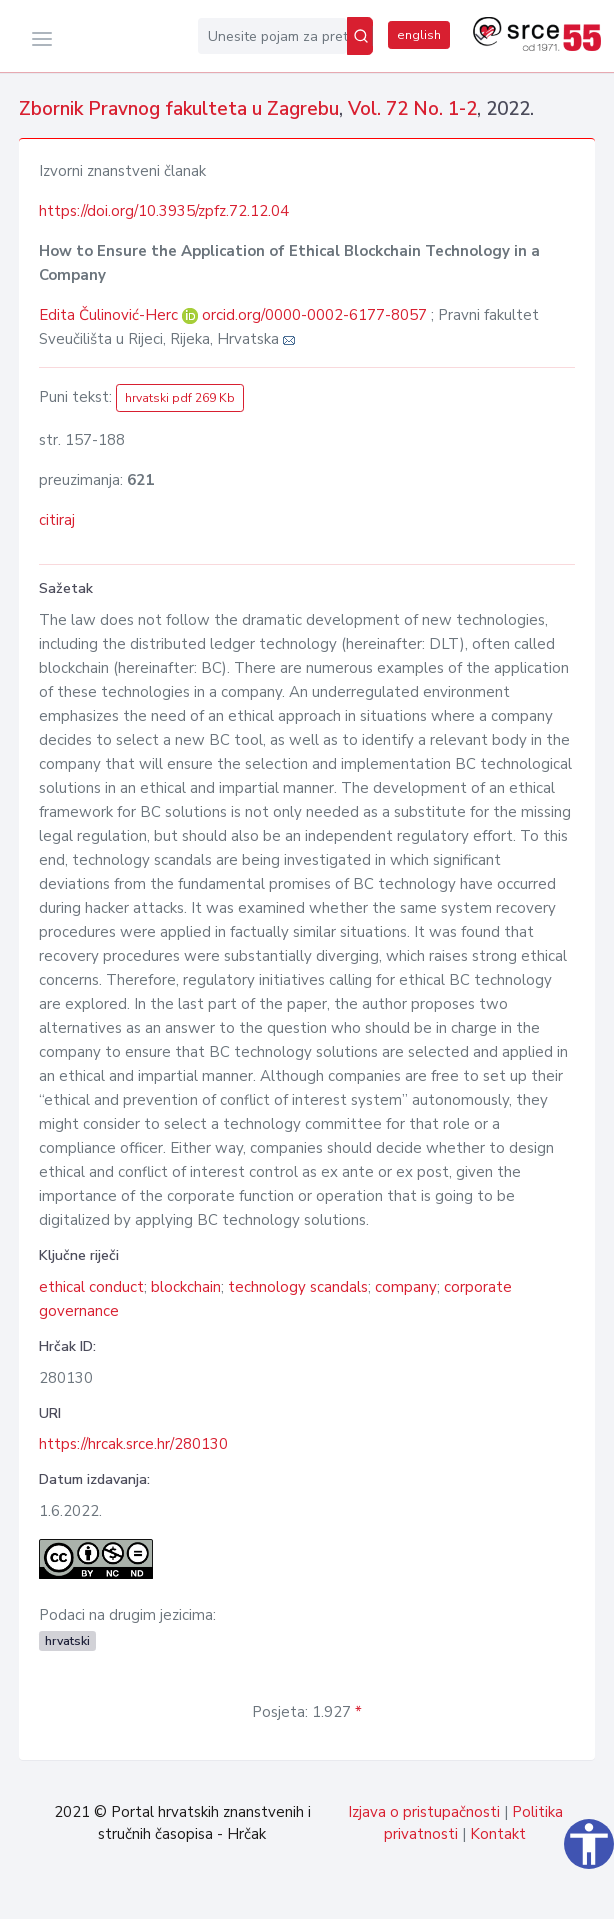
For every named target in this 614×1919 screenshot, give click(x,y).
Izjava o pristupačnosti (424, 1812)
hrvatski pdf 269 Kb (180, 398)
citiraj (57, 520)
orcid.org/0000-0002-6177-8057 (314, 315)
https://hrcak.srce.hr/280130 (133, 1444)
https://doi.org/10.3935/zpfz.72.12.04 (164, 211)
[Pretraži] (360, 36)
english (419, 35)
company (406, 1287)
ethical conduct (91, 1287)
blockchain (186, 1287)
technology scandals (298, 1287)
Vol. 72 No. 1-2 (412, 109)
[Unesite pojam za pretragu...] (272, 36)
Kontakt (498, 1834)
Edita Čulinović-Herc (110, 315)
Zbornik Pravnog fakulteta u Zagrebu (179, 109)
